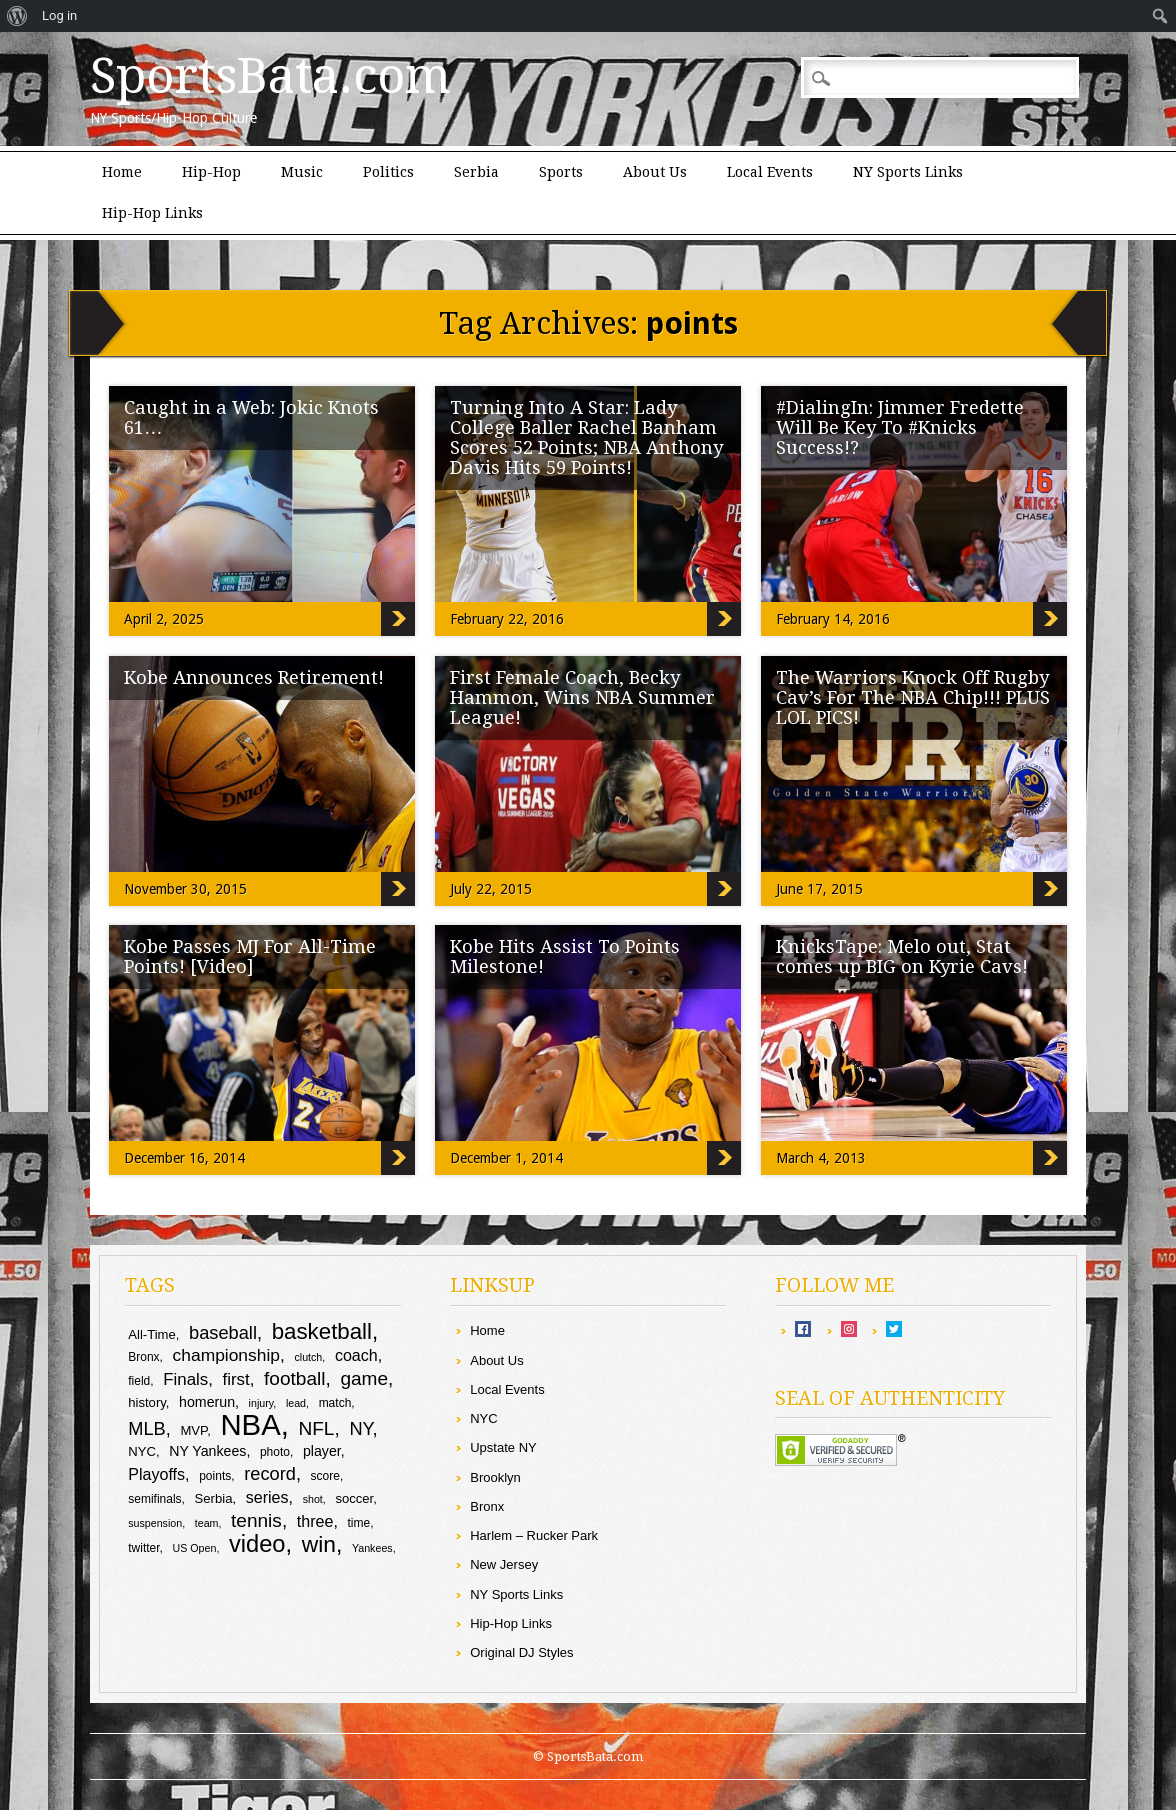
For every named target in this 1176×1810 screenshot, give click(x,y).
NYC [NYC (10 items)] (142, 1451)
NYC (483, 1418)
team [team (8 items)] (207, 1523)
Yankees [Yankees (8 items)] (372, 1548)
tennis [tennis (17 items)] (256, 1520)
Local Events (770, 172)
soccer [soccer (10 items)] (354, 1498)
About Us (655, 172)
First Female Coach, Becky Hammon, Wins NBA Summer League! (582, 697)
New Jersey (504, 1564)
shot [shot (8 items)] (313, 1499)
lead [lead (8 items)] (296, 1403)
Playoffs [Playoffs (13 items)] (156, 1474)
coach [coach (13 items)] (356, 1355)
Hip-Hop (211, 172)
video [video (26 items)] (257, 1544)
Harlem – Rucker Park (534, 1535)
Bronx (487, 1506)
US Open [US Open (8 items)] (195, 1548)
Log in (59, 15)
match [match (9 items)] (335, 1403)
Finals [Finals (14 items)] (185, 1379)
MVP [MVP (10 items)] (193, 1430)
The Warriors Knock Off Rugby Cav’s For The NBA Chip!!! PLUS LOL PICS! (913, 697)
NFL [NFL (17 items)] (316, 1428)
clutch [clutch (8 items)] (308, 1357)
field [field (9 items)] (139, 1381)
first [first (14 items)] (236, 1379)
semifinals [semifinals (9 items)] (154, 1499)
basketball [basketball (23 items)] (322, 1331)
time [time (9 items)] (359, 1523)
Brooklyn (495, 1477)
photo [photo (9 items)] (275, 1452)
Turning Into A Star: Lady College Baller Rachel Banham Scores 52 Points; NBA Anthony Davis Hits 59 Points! (586, 437)
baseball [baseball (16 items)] (223, 1332)
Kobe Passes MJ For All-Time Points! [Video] (250, 956)
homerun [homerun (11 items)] (207, 1402)
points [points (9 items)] (215, 1476)
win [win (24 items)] (319, 1544)
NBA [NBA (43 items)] (250, 1424)
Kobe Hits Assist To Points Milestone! (565, 956)
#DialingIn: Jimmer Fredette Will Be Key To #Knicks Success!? (900, 427)
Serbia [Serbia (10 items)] (214, 1498)
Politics (388, 172)
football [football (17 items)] (294, 1378)
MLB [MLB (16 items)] (147, 1428)
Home (122, 172)
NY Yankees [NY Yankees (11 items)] (207, 1451)
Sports (561, 172)
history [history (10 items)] (147, 1402)
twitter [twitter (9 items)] (143, 1548)
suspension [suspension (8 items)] (155, 1523)
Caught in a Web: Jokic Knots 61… (251, 417)
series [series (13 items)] (267, 1497)
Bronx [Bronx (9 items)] (143, 1357)
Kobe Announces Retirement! (254, 677)
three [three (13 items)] (315, 1521)
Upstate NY (503, 1447)
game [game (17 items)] (364, 1378)
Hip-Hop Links (152, 213)
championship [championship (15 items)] (226, 1355)
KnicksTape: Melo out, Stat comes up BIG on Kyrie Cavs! (902, 956)
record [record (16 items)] (270, 1473)
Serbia (476, 172)
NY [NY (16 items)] (360, 1428)
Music (302, 172)
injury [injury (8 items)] (261, 1403)
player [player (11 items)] (322, 1451)
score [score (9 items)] (325, 1476)
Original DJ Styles (521, 1652)
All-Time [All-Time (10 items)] (152, 1334)
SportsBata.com (270, 76)
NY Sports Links (908, 172)
